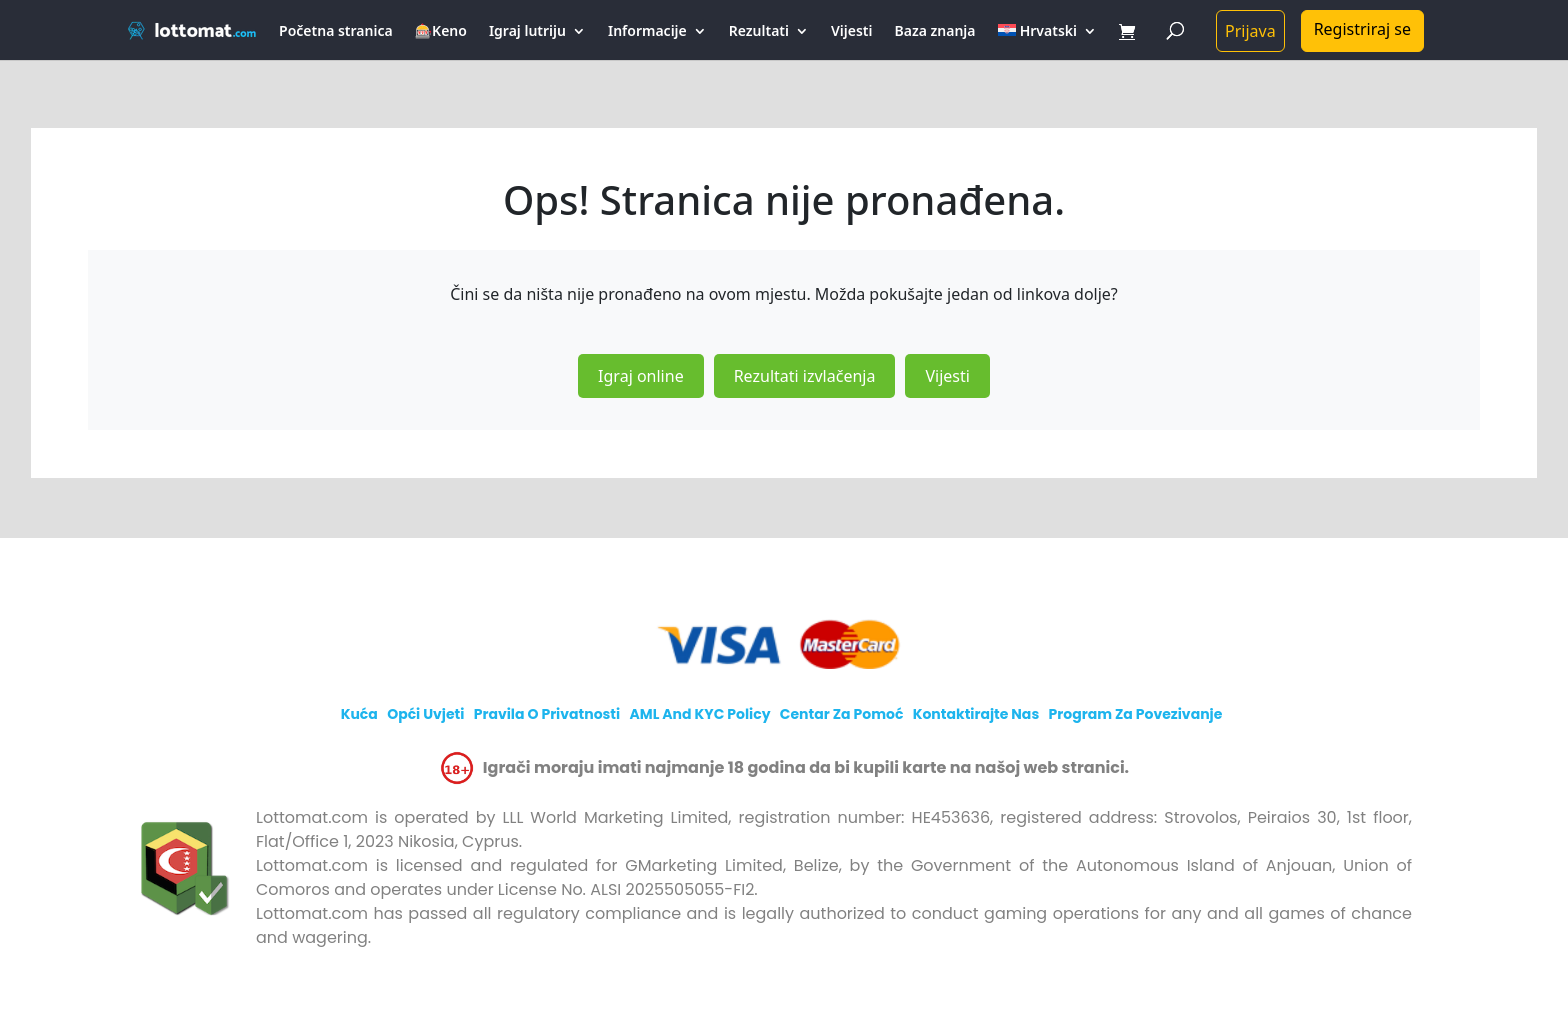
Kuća (359, 714)
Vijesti (852, 32)
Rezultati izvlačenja (805, 376)
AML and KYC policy (699, 714)
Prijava (1250, 31)
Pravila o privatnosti (547, 714)
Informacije (647, 32)
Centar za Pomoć (842, 714)
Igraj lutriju (527, 32)
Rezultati (759, 32)
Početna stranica (336, 32)
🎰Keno (441, 32)
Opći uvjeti (425, 714)
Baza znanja (935, 32)
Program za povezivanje (1135, 714)
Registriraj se (1362, 29)
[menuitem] (1047, 42)
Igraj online (641, 376)
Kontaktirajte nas (976, 714)
